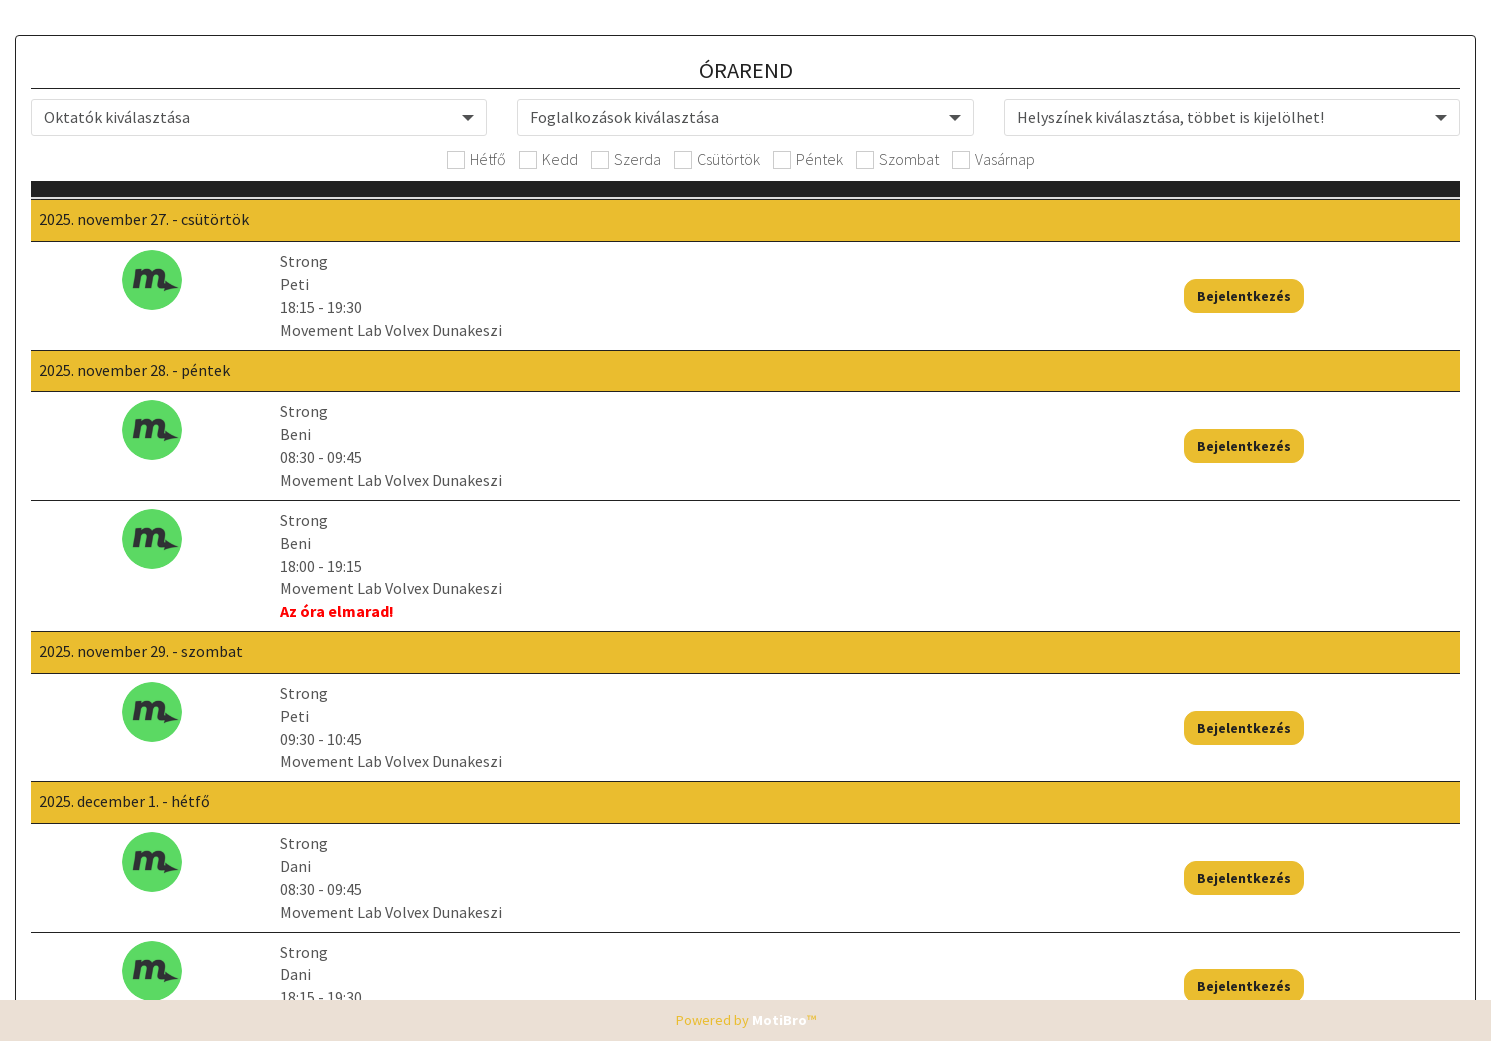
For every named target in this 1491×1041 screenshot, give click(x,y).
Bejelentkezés (1336, 308)
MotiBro (779, 1020)
